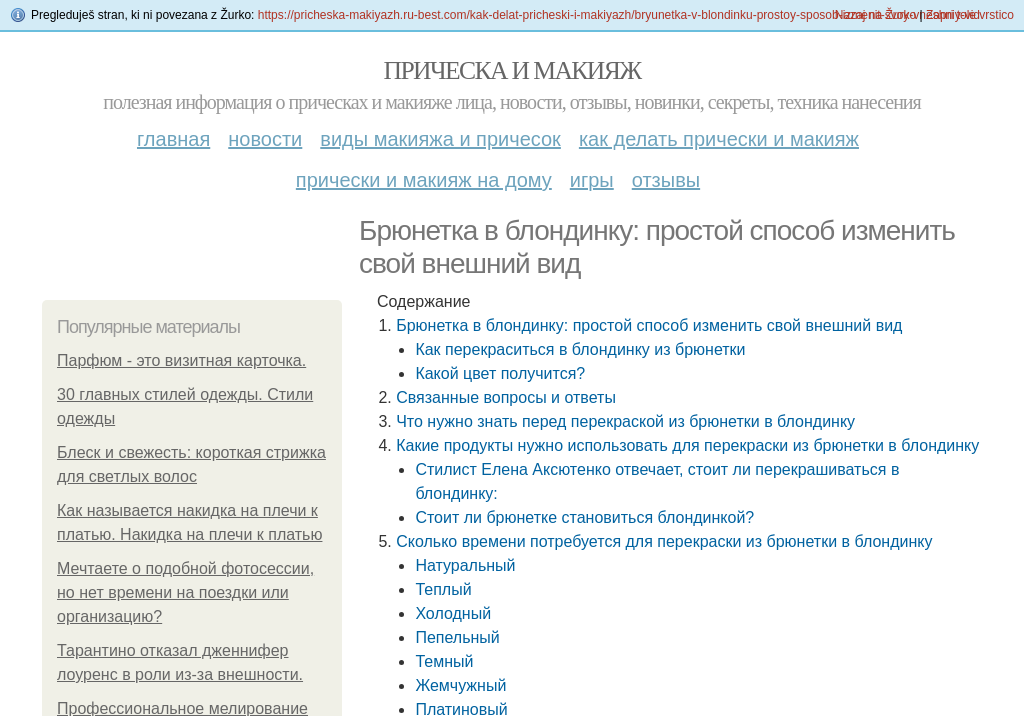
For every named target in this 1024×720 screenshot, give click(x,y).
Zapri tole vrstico (970, 15)
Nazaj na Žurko (875, 15)
